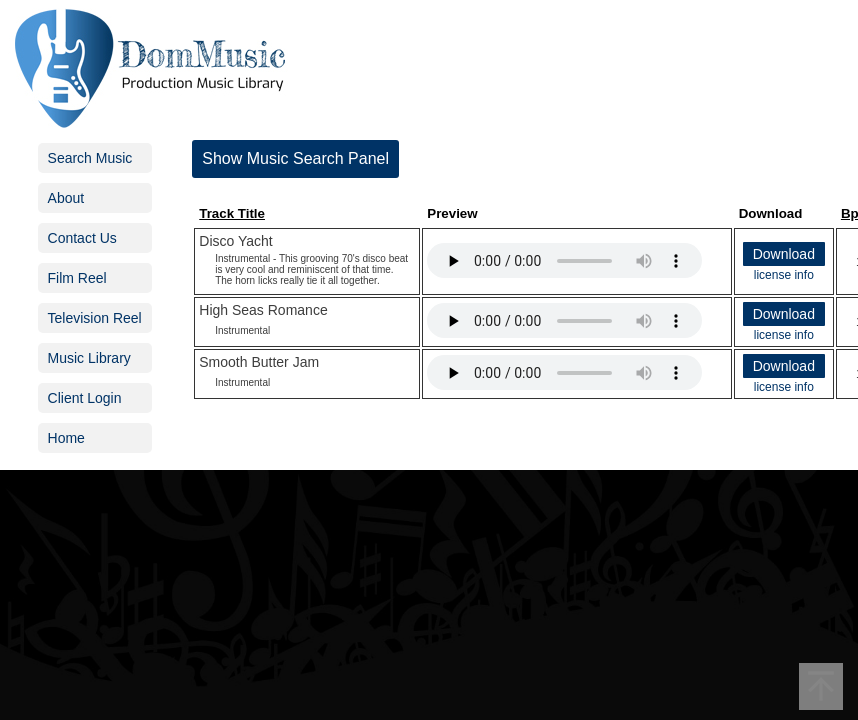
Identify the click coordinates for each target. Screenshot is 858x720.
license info (784, 275)
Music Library (89, 358)
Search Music (90, 158)
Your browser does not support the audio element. (564, 260)
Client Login (85, 398)
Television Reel (95, 318)
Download (784, 254)
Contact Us (82, 238)
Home (66, 438)
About (66, 198)
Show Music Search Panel (295, 158)
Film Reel (77, 278)
